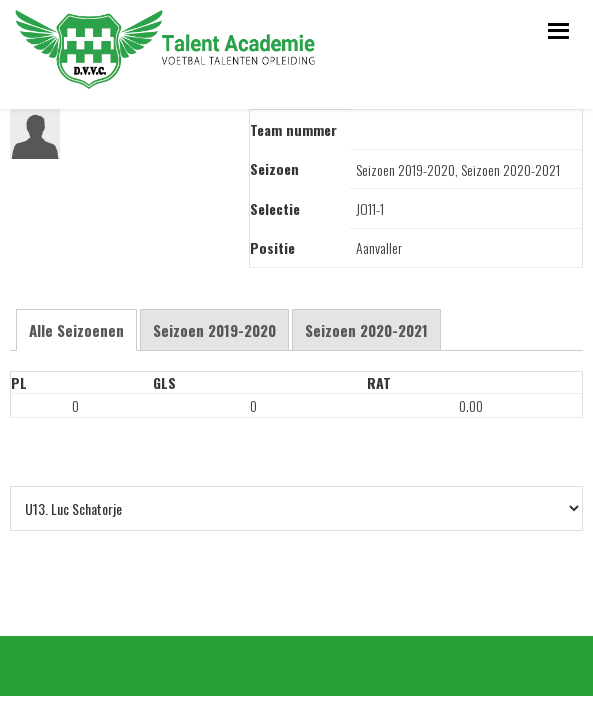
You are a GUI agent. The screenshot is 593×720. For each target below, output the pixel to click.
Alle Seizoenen (76, 330)
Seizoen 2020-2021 (366, 330)
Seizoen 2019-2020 (214, 330)
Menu (555, 27)
